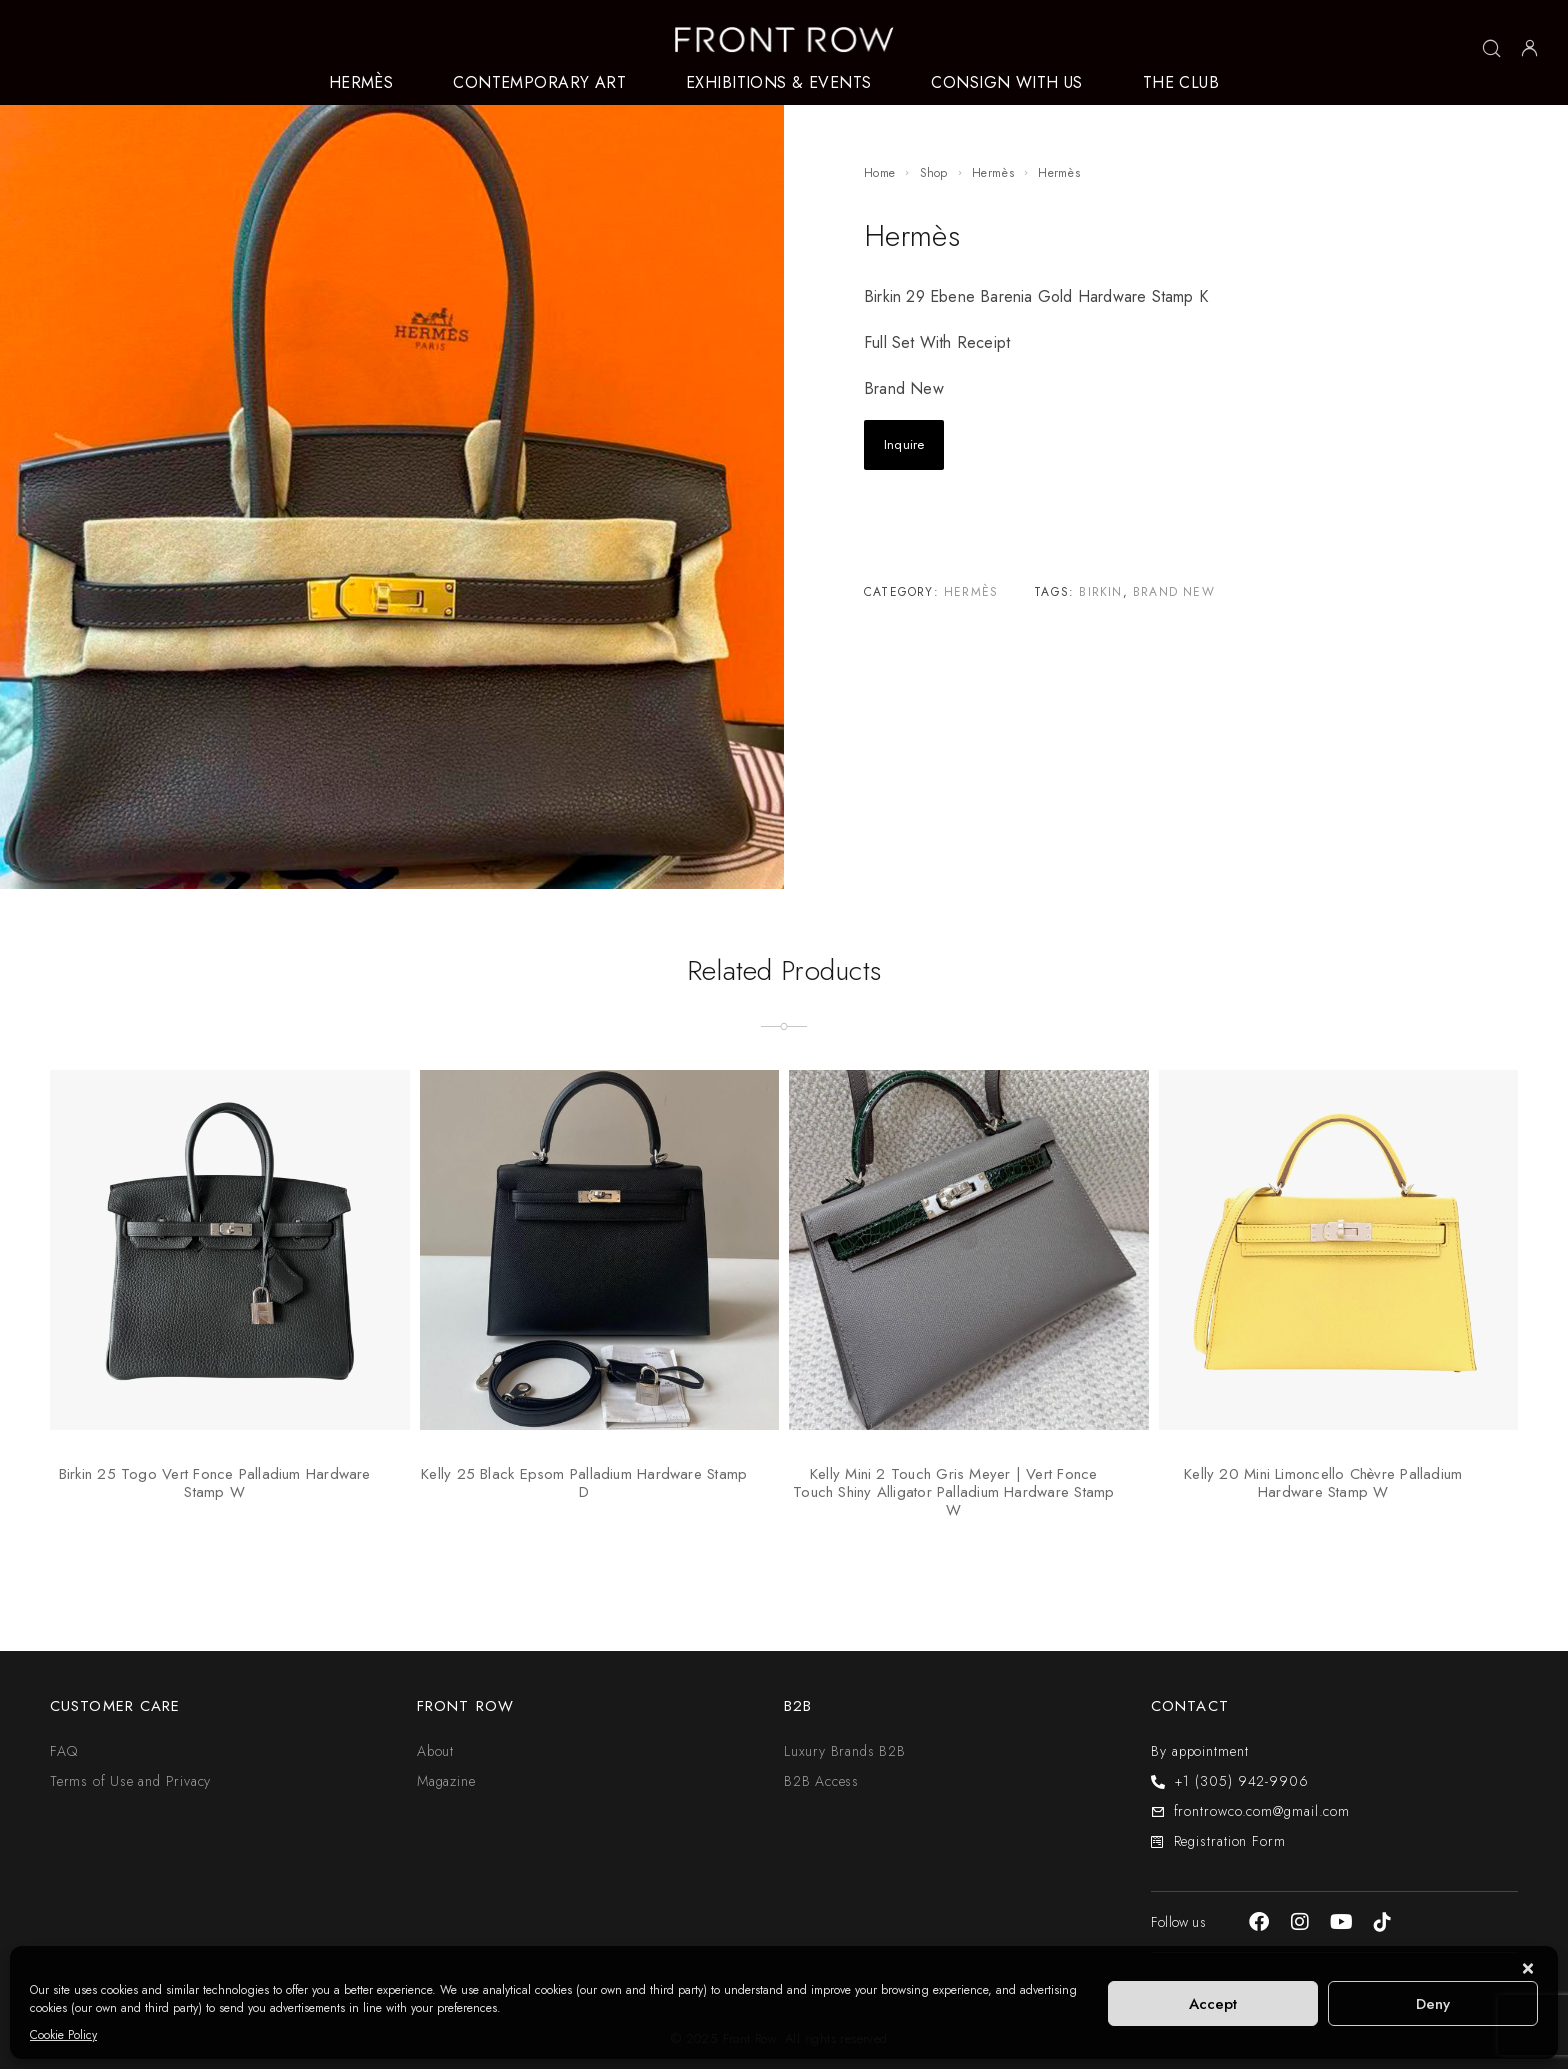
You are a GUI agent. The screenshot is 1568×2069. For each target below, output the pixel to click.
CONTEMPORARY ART (539, 83)
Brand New (1174, 592)
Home (879, 173)
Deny (1433, 2004)
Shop (934, 173)
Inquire (904, 444)
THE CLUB (1181, 83)
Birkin (1100, 592)
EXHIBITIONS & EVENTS (778, 83)
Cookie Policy (63, 2035)
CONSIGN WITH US (1006, 83)
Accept (1213, 2004)
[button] (1528, 1971)
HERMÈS (361, 83)
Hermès (993, 173)
